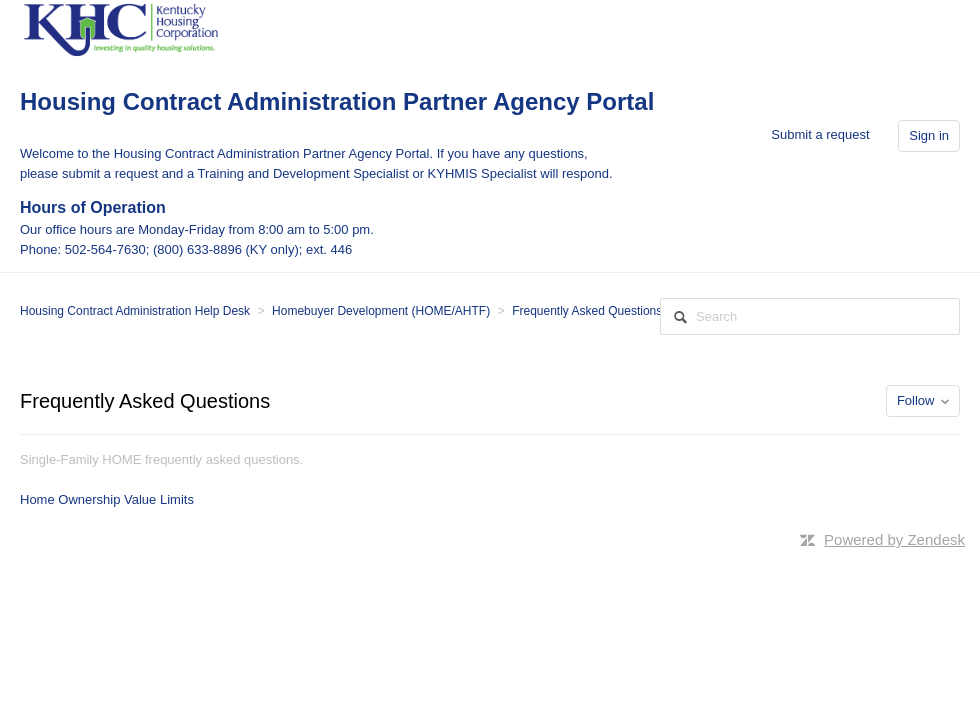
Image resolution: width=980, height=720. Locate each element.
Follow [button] (916, 400)
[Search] (810, 316)
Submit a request (820, 134)
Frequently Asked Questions (587, 311)
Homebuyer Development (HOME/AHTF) (381, 311)
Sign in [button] (929, 135)
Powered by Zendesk (894, 539)
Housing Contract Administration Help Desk (135, 311)
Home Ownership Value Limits (107, 499)
